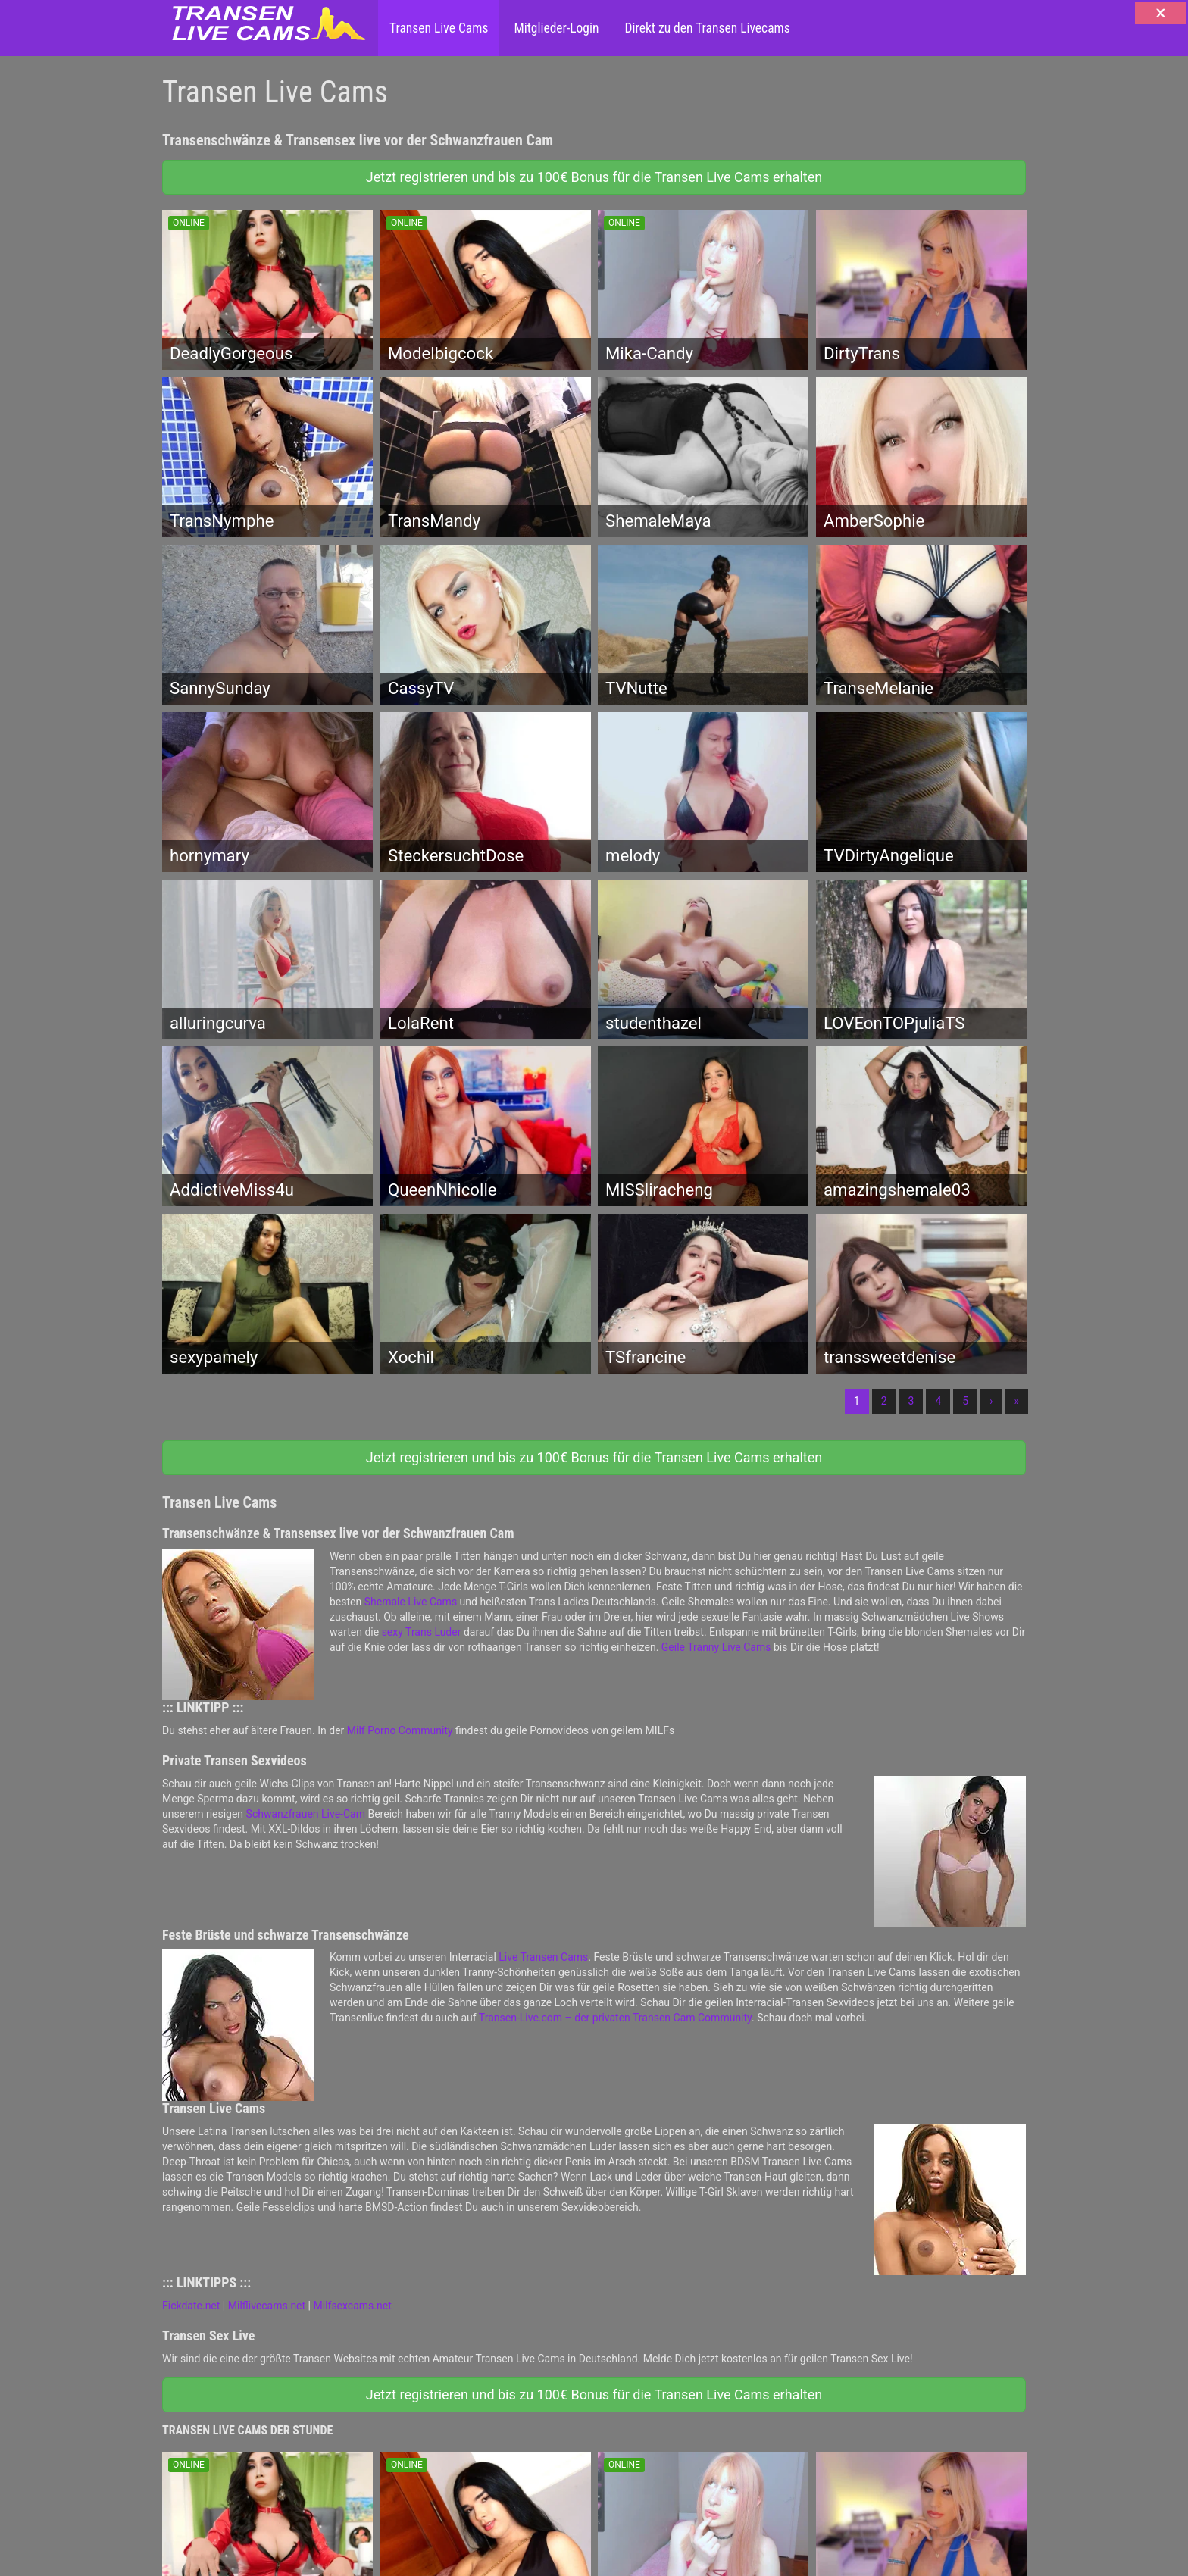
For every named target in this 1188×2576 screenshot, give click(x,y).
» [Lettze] (1016, 1401)
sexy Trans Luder (421, 1632)
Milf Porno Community (400, 1730)
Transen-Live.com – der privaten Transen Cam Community (615, 2018)
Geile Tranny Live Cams (716, 1647)
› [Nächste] (991, 1401)
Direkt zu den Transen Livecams (705, 28)
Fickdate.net (191, 2305)
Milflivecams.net (266, 2305)
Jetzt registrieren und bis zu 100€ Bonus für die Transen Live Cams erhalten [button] (594, 177)
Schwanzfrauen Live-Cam (305, 1814)
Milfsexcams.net (353, 2305)
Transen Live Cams (438, 28)
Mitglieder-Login (555, 28)
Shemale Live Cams (410, 1602)
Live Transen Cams (543, 1957)
